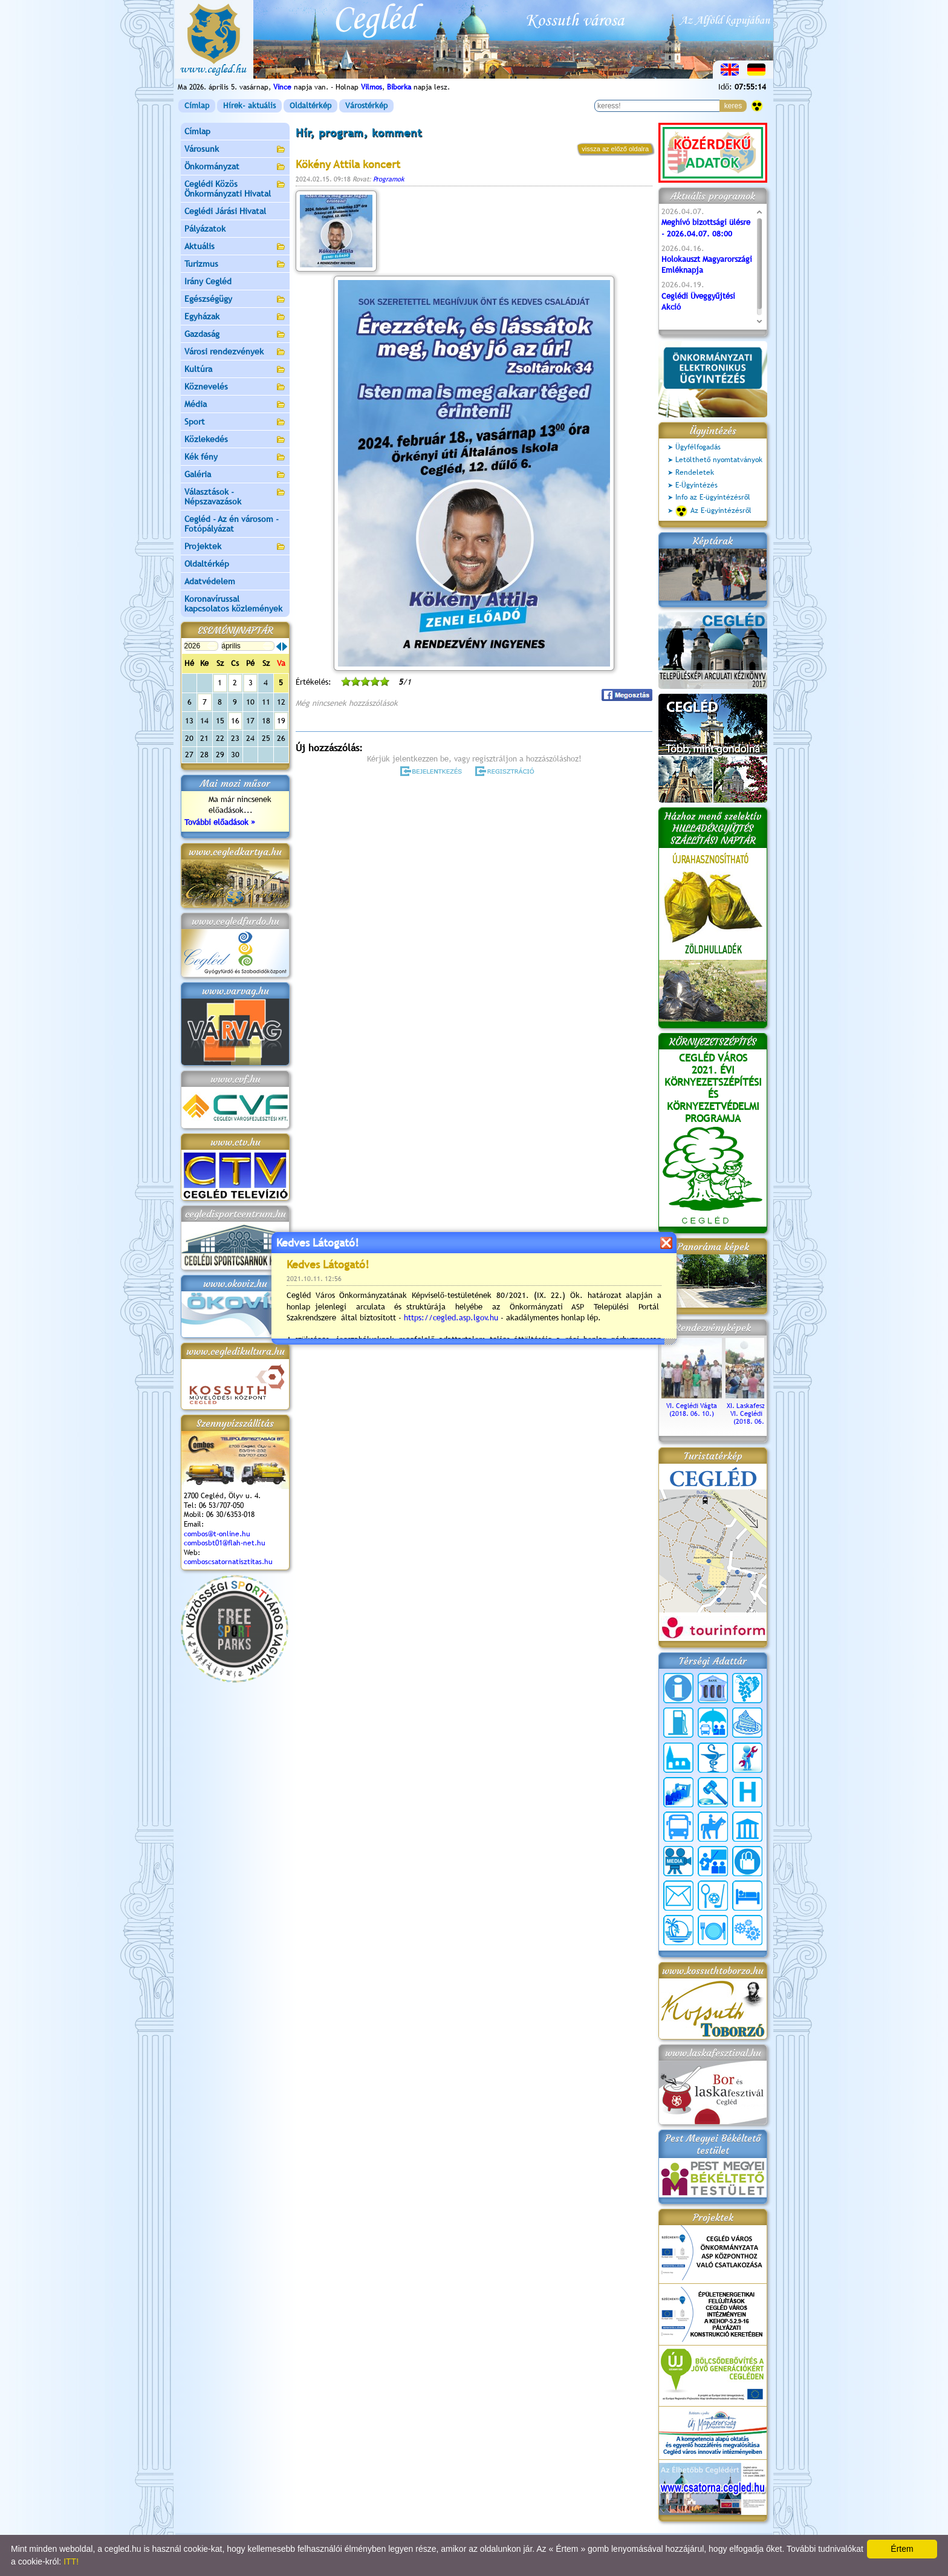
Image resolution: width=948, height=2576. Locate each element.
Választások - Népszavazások (235, 496)
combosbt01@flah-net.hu (224, 1543)
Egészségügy (235, 299)
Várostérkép (366, 105)
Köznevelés (235, 387)
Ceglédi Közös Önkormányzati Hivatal (235, 188)
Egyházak (235, 317)
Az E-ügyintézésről (713, 511)
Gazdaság (235, 335)
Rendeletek (694, 472)
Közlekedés (235, 440)
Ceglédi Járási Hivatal (225, 211)
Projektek (235, 547)
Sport (235, 422)
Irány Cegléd (208, 281)
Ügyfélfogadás (698, 447)
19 (281, 720)
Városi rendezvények (235, 352)
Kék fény (235, 457)
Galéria (235, 475)
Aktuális (235, 247)
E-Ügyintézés (696, 485)
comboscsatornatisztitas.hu (228, 1561)
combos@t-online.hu (217, 1534)
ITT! (71, 2561)
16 (235, 720)
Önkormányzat (235, 167)
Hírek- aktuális (249, 105)
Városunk (235, 149)
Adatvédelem (209, 581)
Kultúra (235, 370)
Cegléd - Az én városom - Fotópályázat (231, 523)
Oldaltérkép (310, 105)
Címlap (196, 105)
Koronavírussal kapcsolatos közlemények (233, 603)
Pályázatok (205, 228)
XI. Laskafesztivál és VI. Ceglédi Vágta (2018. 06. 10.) (756, 1409)
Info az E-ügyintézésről (712, 497)
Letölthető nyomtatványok (718, 459)
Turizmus (235, 264)
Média (235, 405)
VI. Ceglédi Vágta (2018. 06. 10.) (691, 1405)
